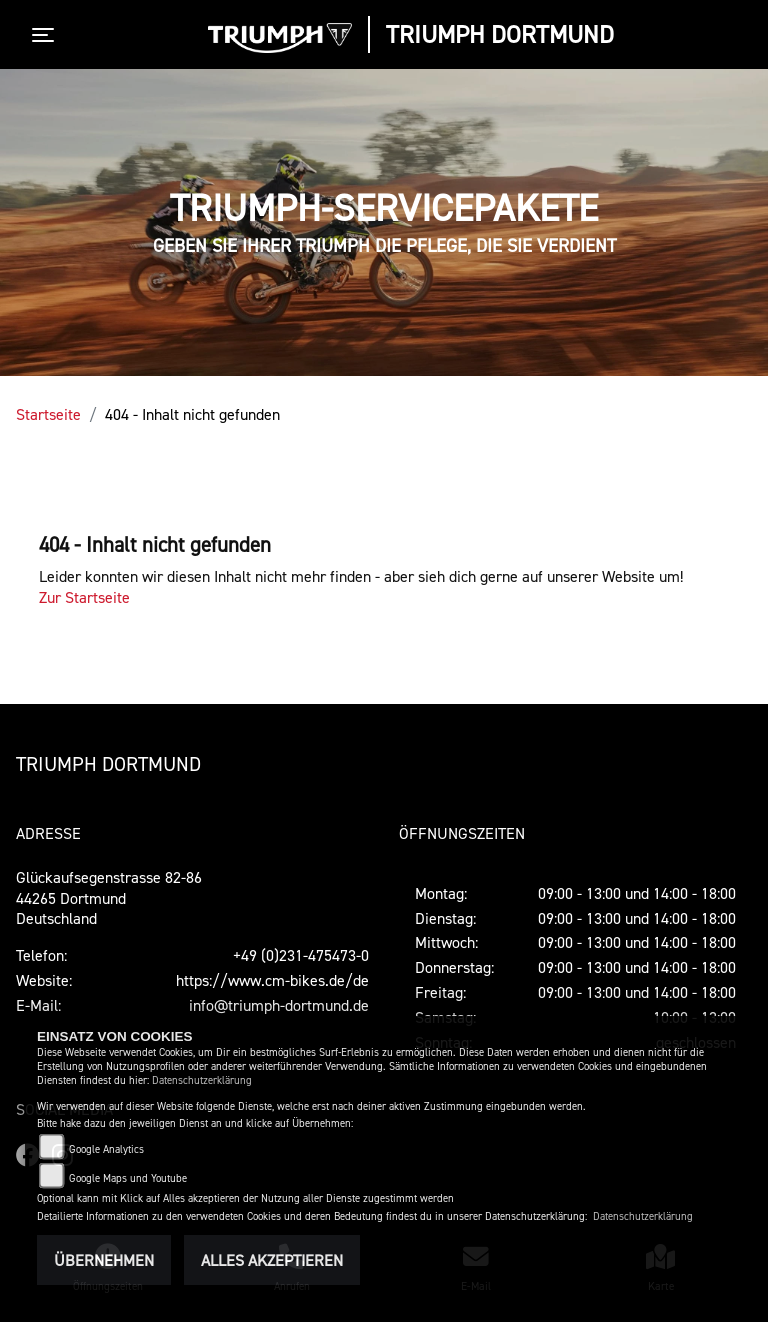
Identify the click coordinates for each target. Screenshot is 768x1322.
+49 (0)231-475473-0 (301, 955)
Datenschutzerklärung (202, 1080)
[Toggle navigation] (47, 35)
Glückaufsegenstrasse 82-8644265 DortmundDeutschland (109, 898)
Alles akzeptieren (272, 1260)
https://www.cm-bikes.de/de (272, 980)
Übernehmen (104, 1260)
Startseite (48, 414)
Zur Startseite (84, 597)
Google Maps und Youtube (128, 1178)
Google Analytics (106, 1149)
